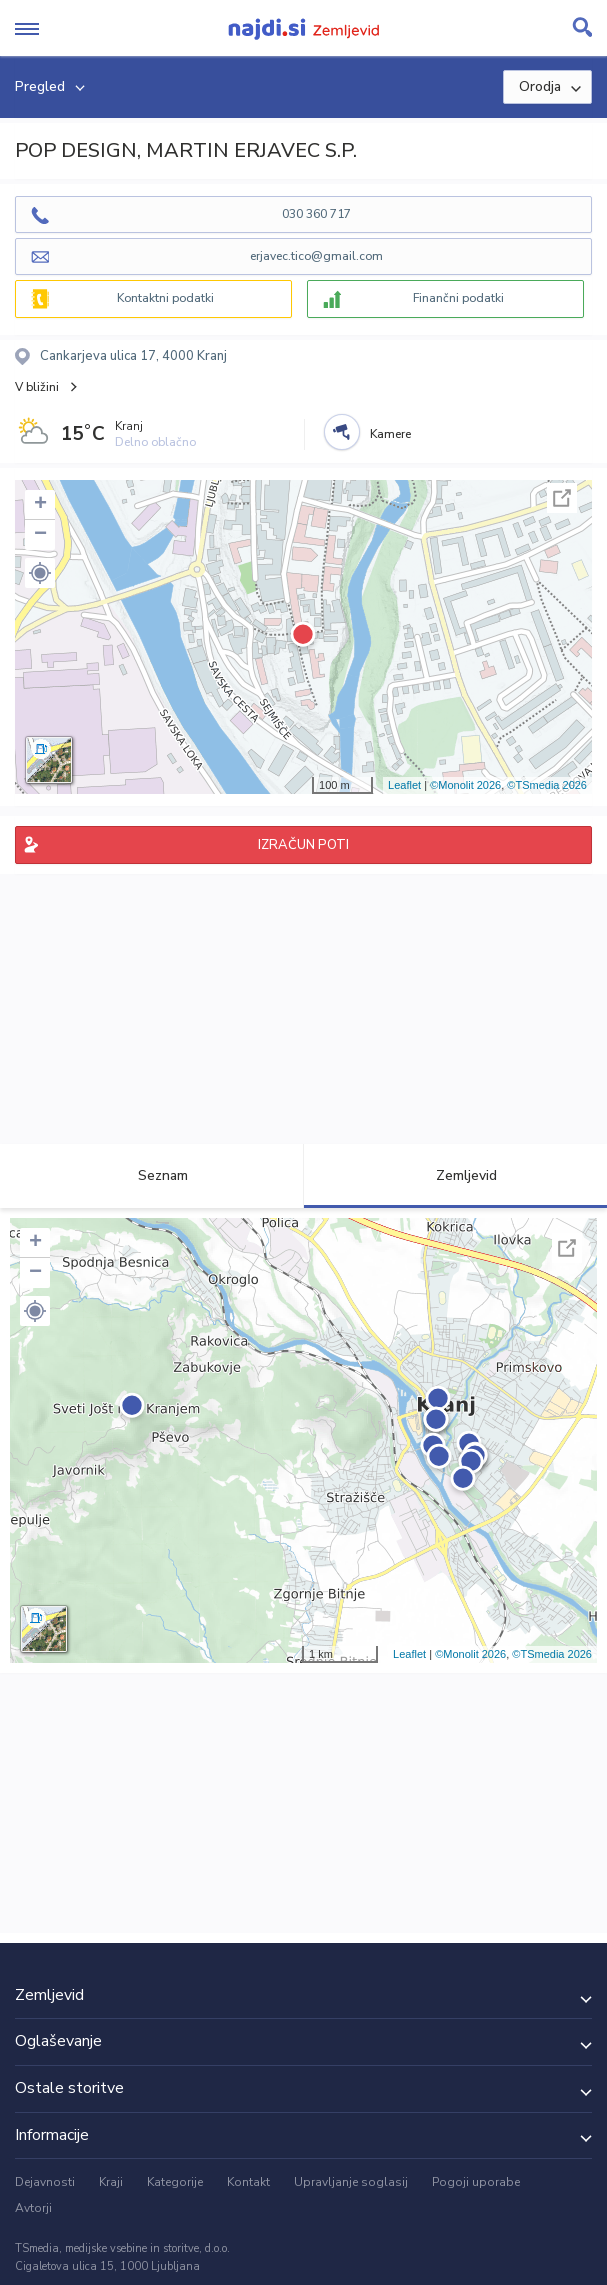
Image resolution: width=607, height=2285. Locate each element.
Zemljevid (455, 1175)
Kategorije (175, 2182)
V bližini (37, 387)
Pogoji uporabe (476, 2182)
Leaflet (404, 785)
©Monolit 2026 (465, 785)
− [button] (40, 535)
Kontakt (248, 2182)
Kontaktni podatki (165, 298)
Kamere (390, 434)
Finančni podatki (458, 298)
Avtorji (33, 2208)
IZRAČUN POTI (303, 845)
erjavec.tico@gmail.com (316, 256)
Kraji (111, 2182)
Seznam (151, 1175)
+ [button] (40, 505)
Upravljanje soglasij (351, 2182)
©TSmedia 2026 (547, 785)
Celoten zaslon (562, 498)
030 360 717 (316, 214)
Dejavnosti (45, 2182)
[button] (40, 573)
